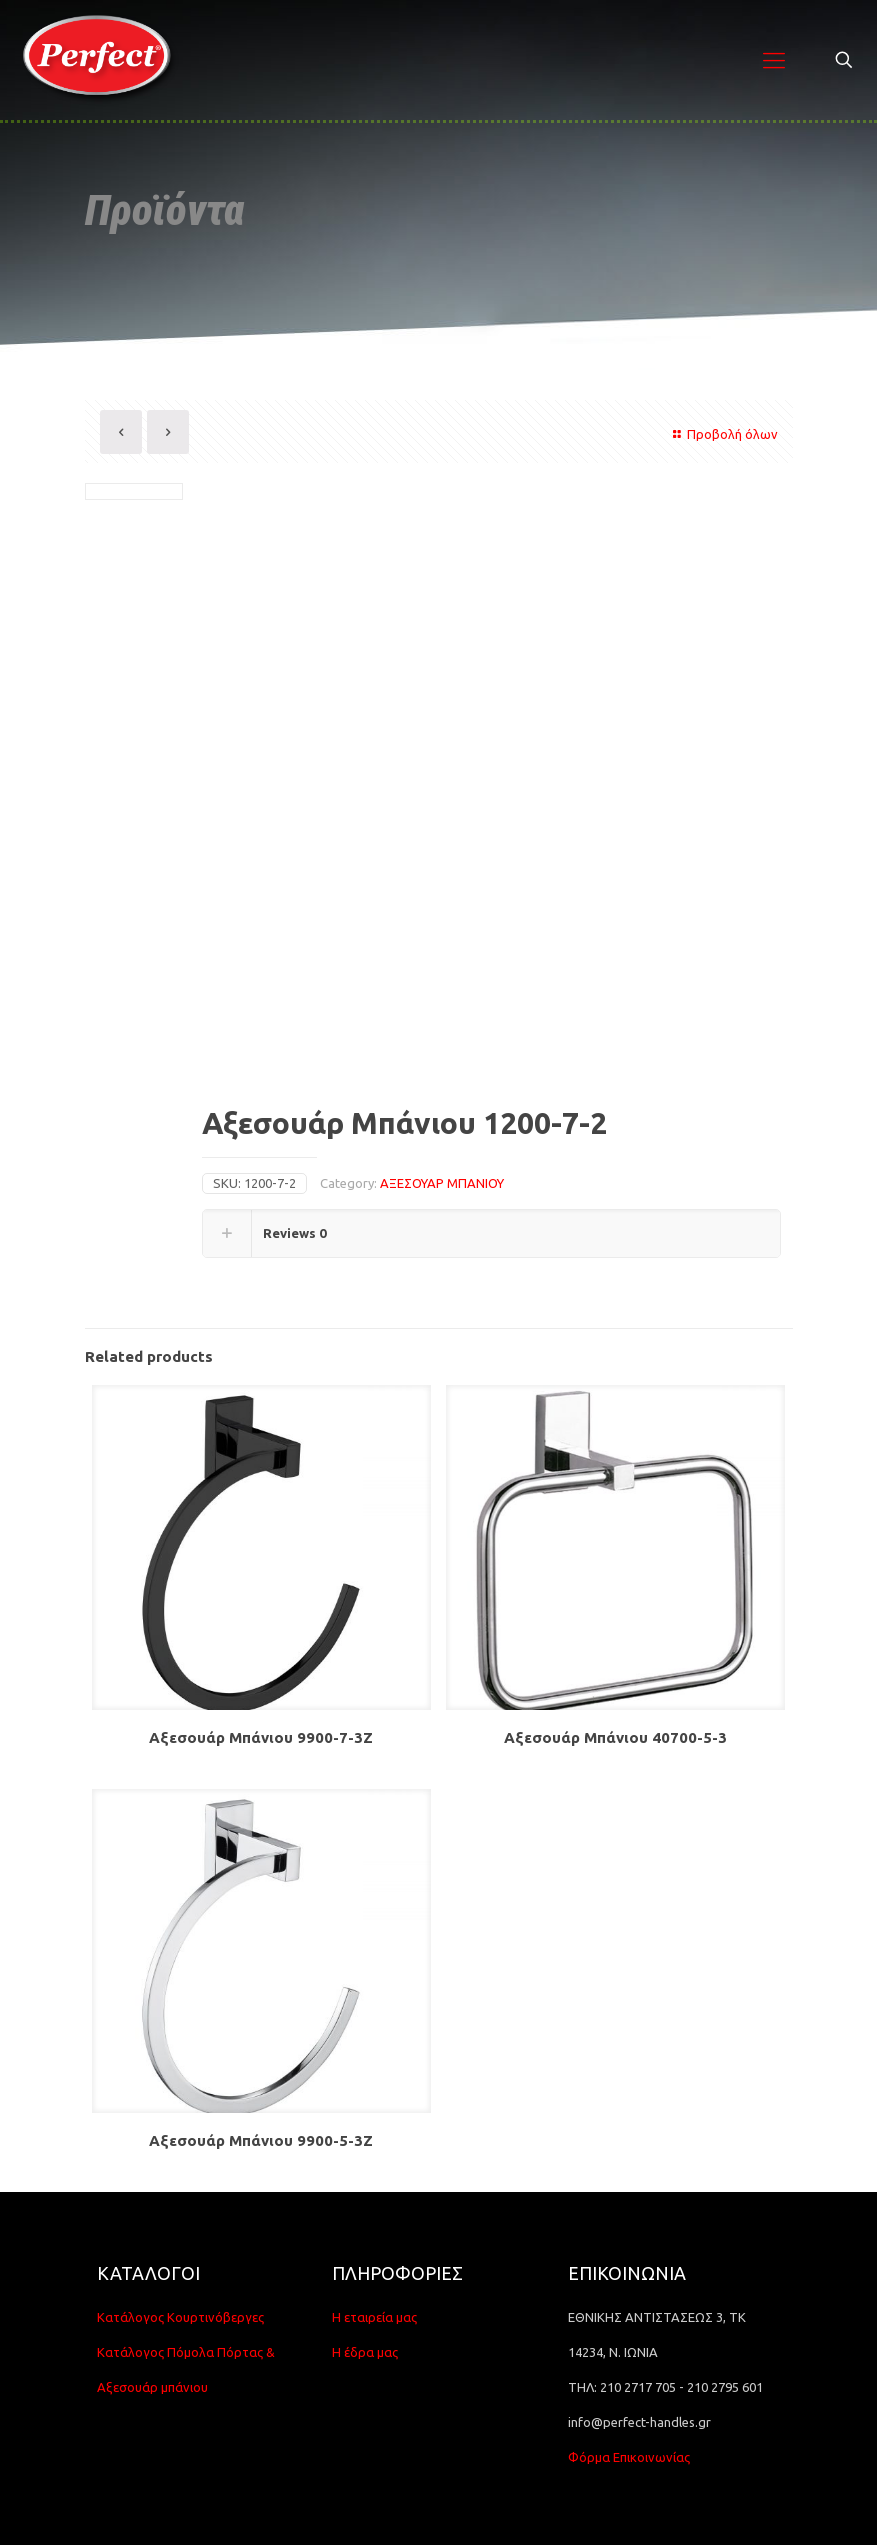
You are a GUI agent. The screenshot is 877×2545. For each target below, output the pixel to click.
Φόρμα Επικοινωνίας (629, 2457)
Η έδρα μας (365, 2352)
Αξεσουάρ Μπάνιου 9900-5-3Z (261, 2140)
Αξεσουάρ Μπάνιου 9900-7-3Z (261, 1737)
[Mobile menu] (774, 60)
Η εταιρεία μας (374, 2317)
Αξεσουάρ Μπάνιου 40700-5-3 (615, 1737)
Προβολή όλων (722, 434)
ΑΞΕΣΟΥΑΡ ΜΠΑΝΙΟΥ (442, 1183)
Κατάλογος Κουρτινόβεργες (180, 2317)
